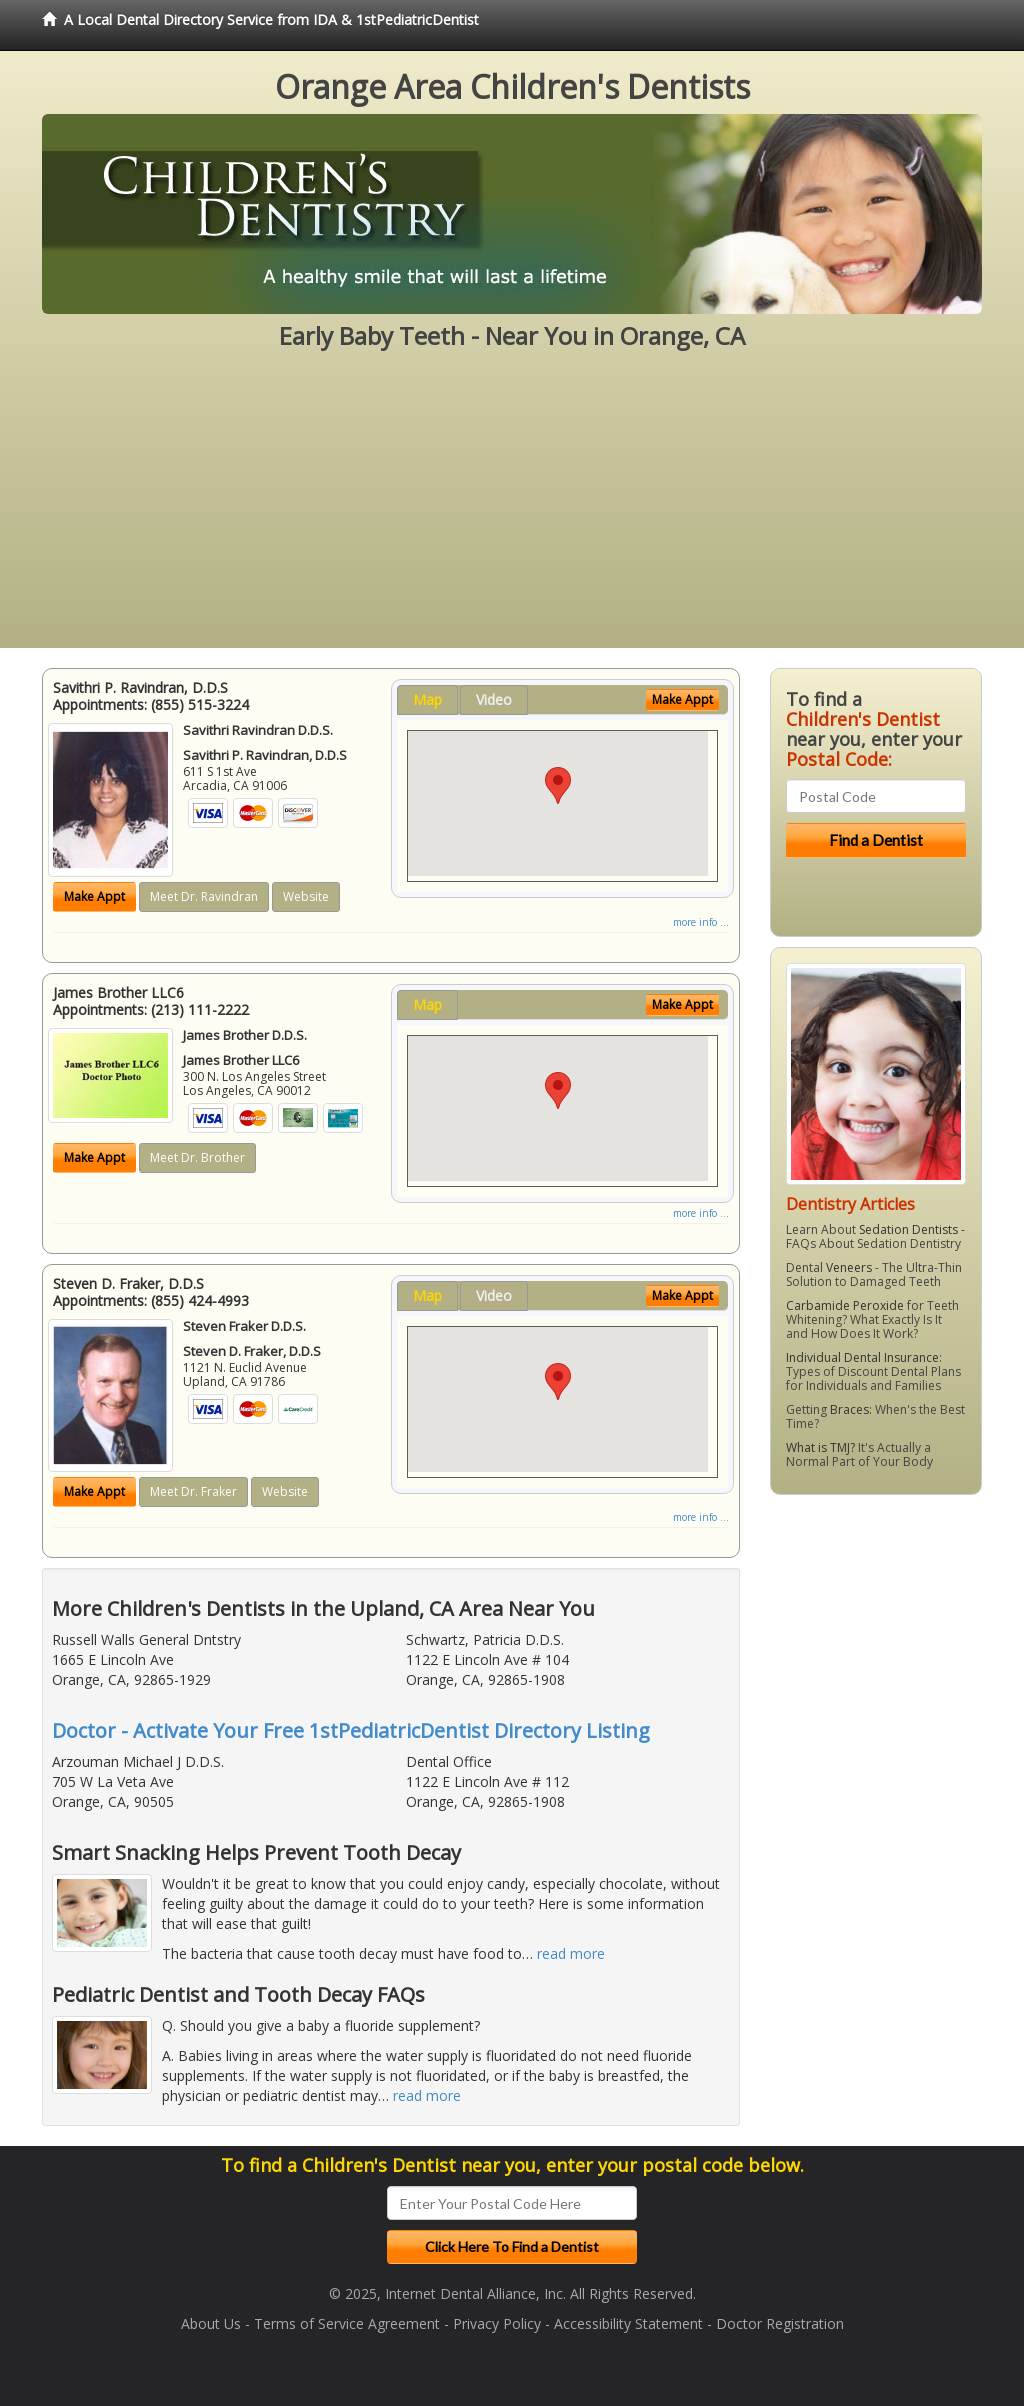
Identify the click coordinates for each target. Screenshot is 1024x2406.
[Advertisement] (512, 508)
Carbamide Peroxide (845, 1305)
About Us (211, 2323)
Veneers (849, 1267)
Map (427, 699)
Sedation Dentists (908, 1229)
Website (306, 896)
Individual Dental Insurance (862, 1357)
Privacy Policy (497, 2323)
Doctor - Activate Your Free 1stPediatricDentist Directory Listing (351, 1730)
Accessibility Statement (628, 2323)
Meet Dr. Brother (197, 1157)
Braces (849, 1409)
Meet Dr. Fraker (193, 1491)
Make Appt (94, 896)
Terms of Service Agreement (347, 2323)
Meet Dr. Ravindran (204, 896)
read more (571, 1953)
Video (494, 699)
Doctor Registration (780, 2323)
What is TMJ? (820, 1447)
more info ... (701, 922)
